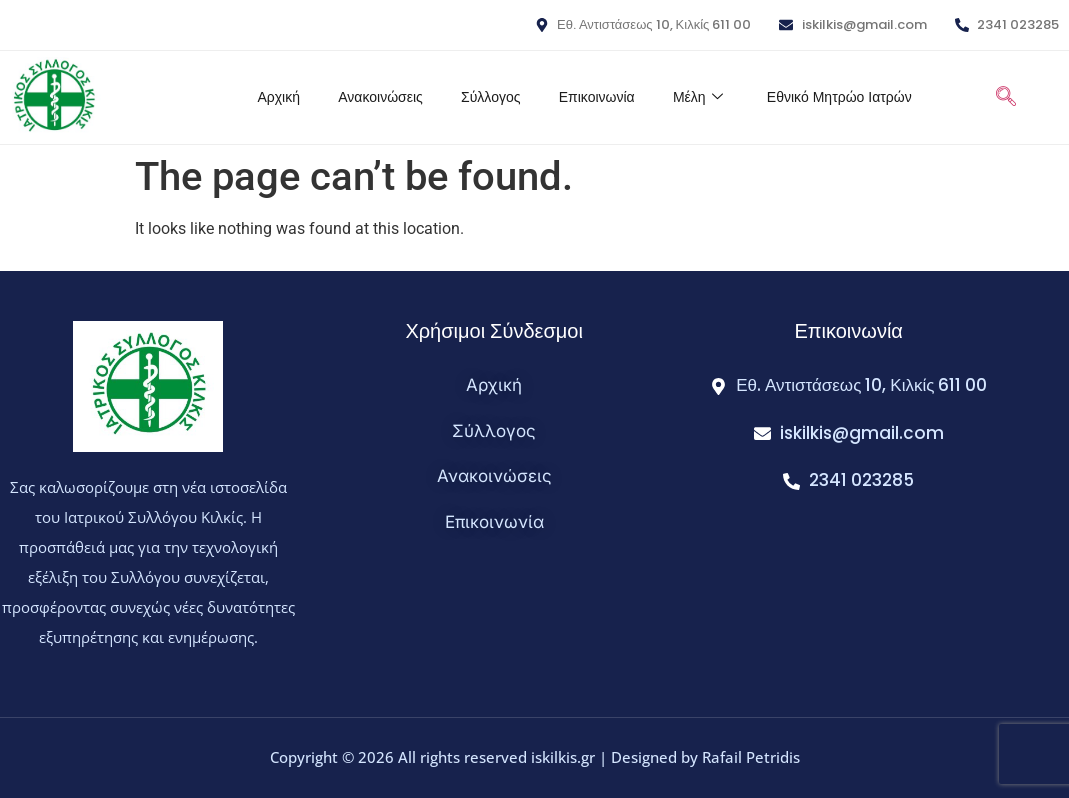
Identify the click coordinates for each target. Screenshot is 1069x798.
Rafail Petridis (751, 757)
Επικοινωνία (589, 97)
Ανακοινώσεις (369, 97)
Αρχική (265, 97)
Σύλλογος (480, 97)
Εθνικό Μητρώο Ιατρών (834, 97)
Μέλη (692, 97)
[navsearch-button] (1005, 98)
